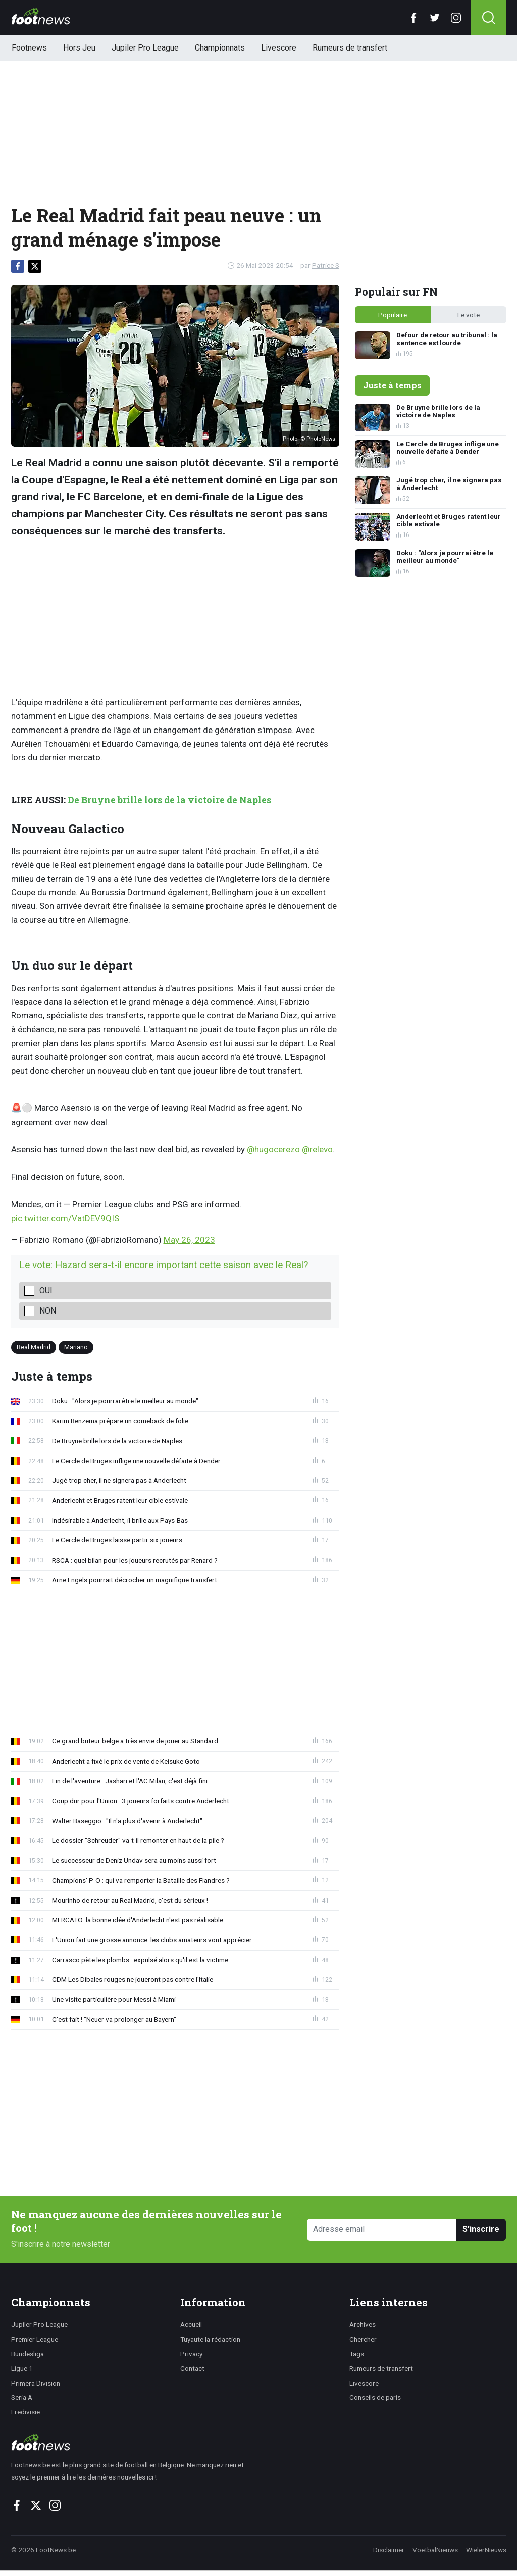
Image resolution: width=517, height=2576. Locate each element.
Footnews (29, 48)
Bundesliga (27, 2354)
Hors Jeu (79, 48)
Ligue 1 (22, 2368)
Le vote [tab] (468, 315)
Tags (356, 2354)
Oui (46, 1290)
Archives (362, 2324)
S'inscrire (480, 2229)
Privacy (191, 2354)
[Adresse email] (382, 2230)
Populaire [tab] (392, 315)
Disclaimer (388, 2550)
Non (47, 1311)
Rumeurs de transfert (350, 48)
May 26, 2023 (189, 1240)
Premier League (34, 2339)
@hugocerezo (273, 1149)
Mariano (76, 1347)
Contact (192, 2368)
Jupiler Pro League (145, 48)
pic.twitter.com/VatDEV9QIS (65, 1218)
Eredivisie (25, 2412)
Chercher (363, 2339)
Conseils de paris (375, 2397)
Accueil (191, 2324)
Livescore (278, 48)
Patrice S (325, 265)
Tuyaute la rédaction (210, 2339)
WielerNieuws (486, 2550)
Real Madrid (33, 1347)
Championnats (220, 48)
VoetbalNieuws (435, 2550)
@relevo (317, 1149)
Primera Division (35, 2383)
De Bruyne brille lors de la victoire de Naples (169, 800)
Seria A (21, 2397)
